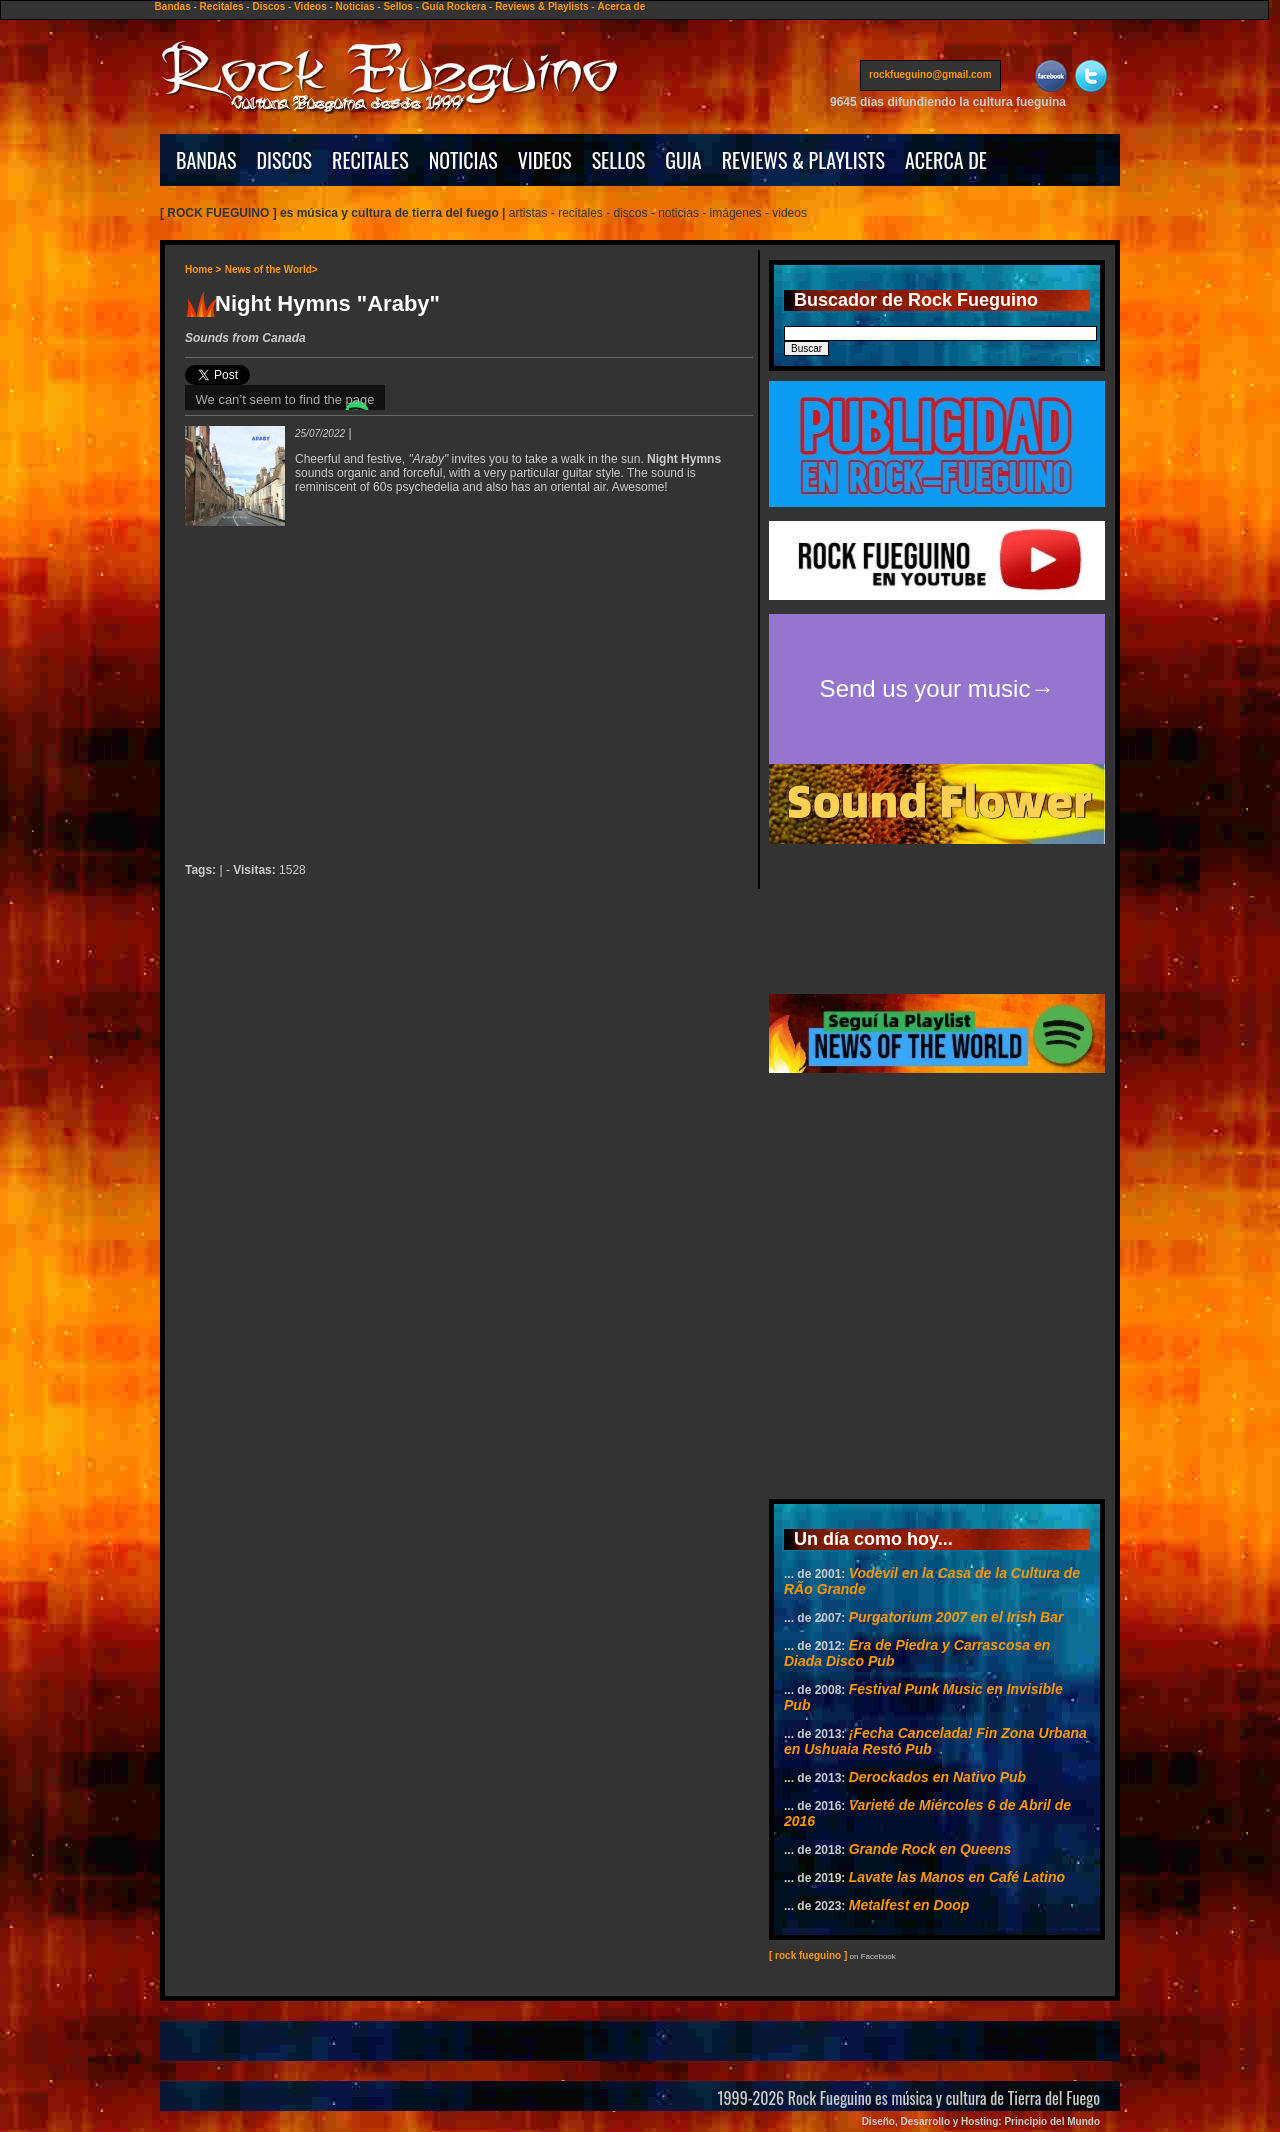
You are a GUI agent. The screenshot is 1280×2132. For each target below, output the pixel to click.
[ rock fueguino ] (808, 1955)
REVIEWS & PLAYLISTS (803, 160)
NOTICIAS (463, 160)
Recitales (222, 6)
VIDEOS (545, 160)
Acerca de (621, 6)
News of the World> (271, 269)
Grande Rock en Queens (930, 1849)
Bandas (173, 6)
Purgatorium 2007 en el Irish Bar (956, 1617)
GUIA (683, 160)
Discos (268, 6)
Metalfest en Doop (909, 1905)
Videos (310, 6)
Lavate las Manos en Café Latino (957, 1877)
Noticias (355, 6)
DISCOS (285, 160)
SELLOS (619, 160)
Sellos (397, 6)
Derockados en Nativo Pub (937, 1777)
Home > (203, 269)
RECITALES (370, 160)
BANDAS (206, 160)
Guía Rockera (454, 6)
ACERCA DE (946, 160)
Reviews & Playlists (541, 6)
